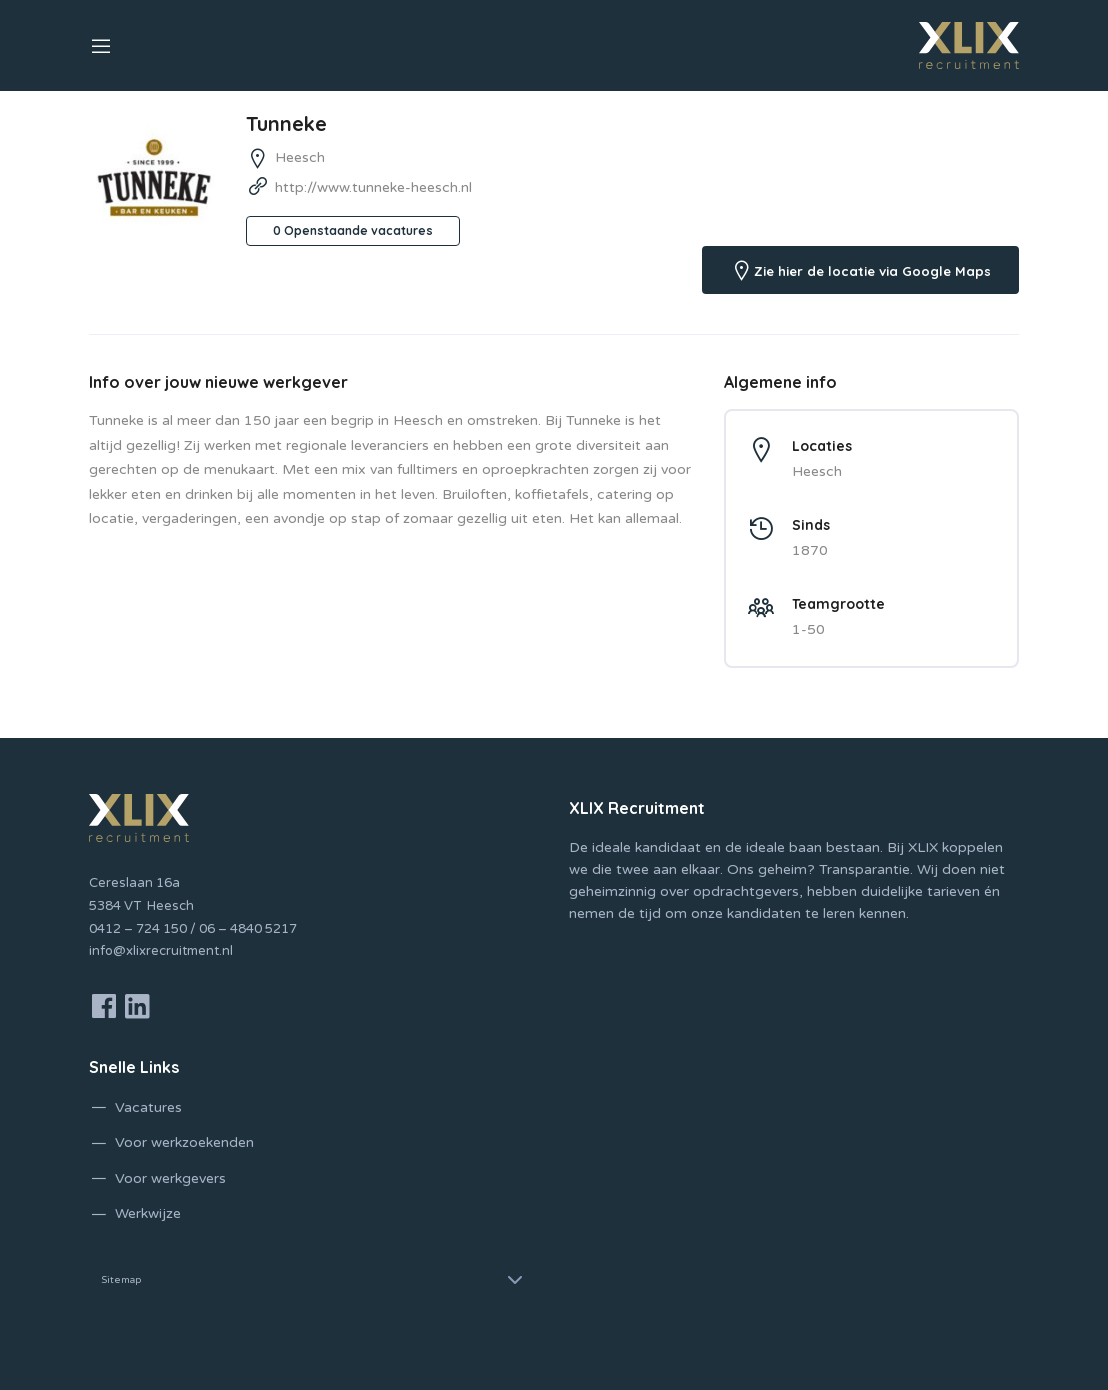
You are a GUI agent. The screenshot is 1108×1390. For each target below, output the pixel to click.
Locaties (822, 446)
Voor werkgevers (170, 1178)
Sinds (811, 525)
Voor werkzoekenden (184, 1142)
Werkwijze (148, 1213)
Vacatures (148, 1107)
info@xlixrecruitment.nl (161, 951)
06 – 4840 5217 (248, 929)
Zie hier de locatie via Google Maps (872, 271)
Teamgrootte (838, 604)
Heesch (300, 157)
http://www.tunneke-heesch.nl (373, 187)
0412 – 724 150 (138, 929)
